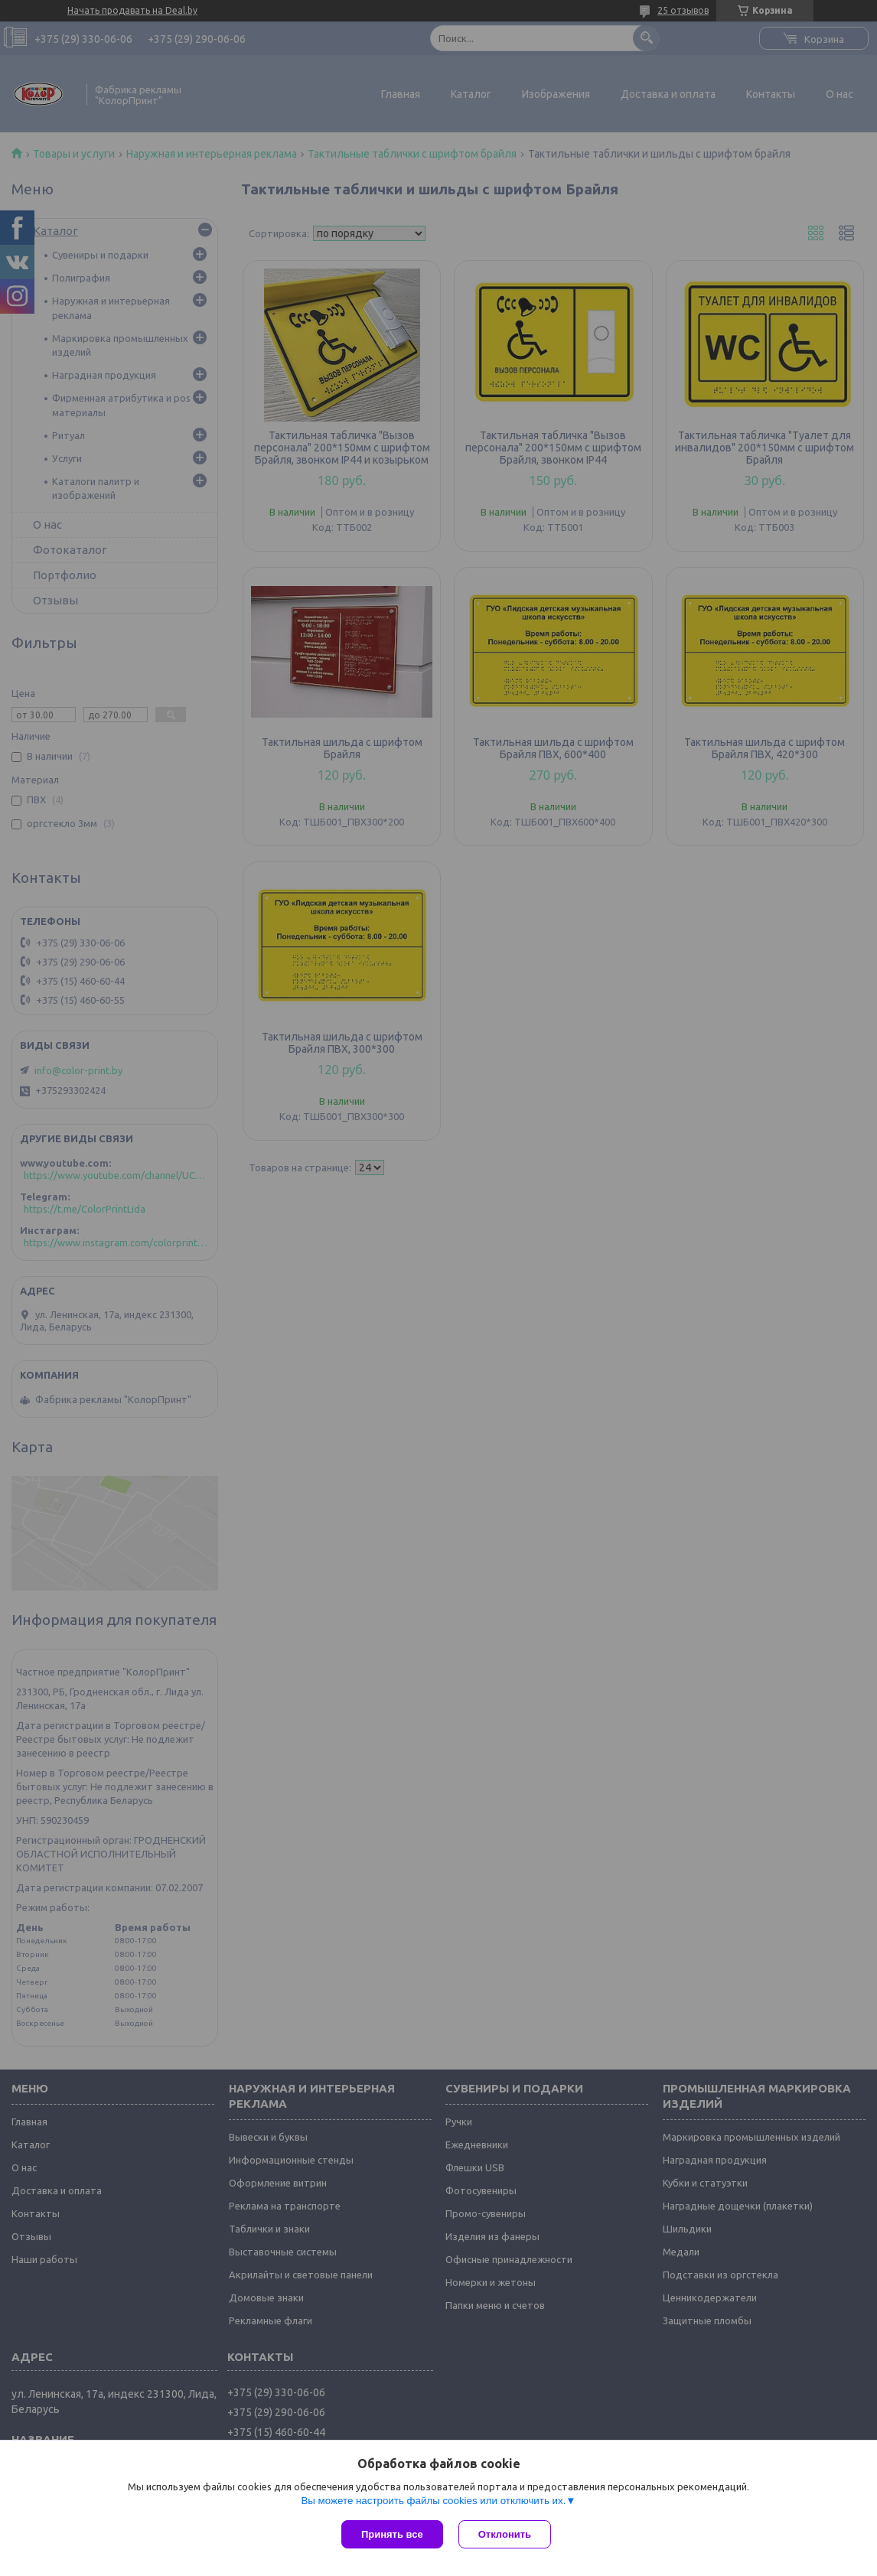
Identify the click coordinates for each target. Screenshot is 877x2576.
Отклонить (504, 2534)
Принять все (392, 2534)
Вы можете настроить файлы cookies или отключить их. (433, 2500)
